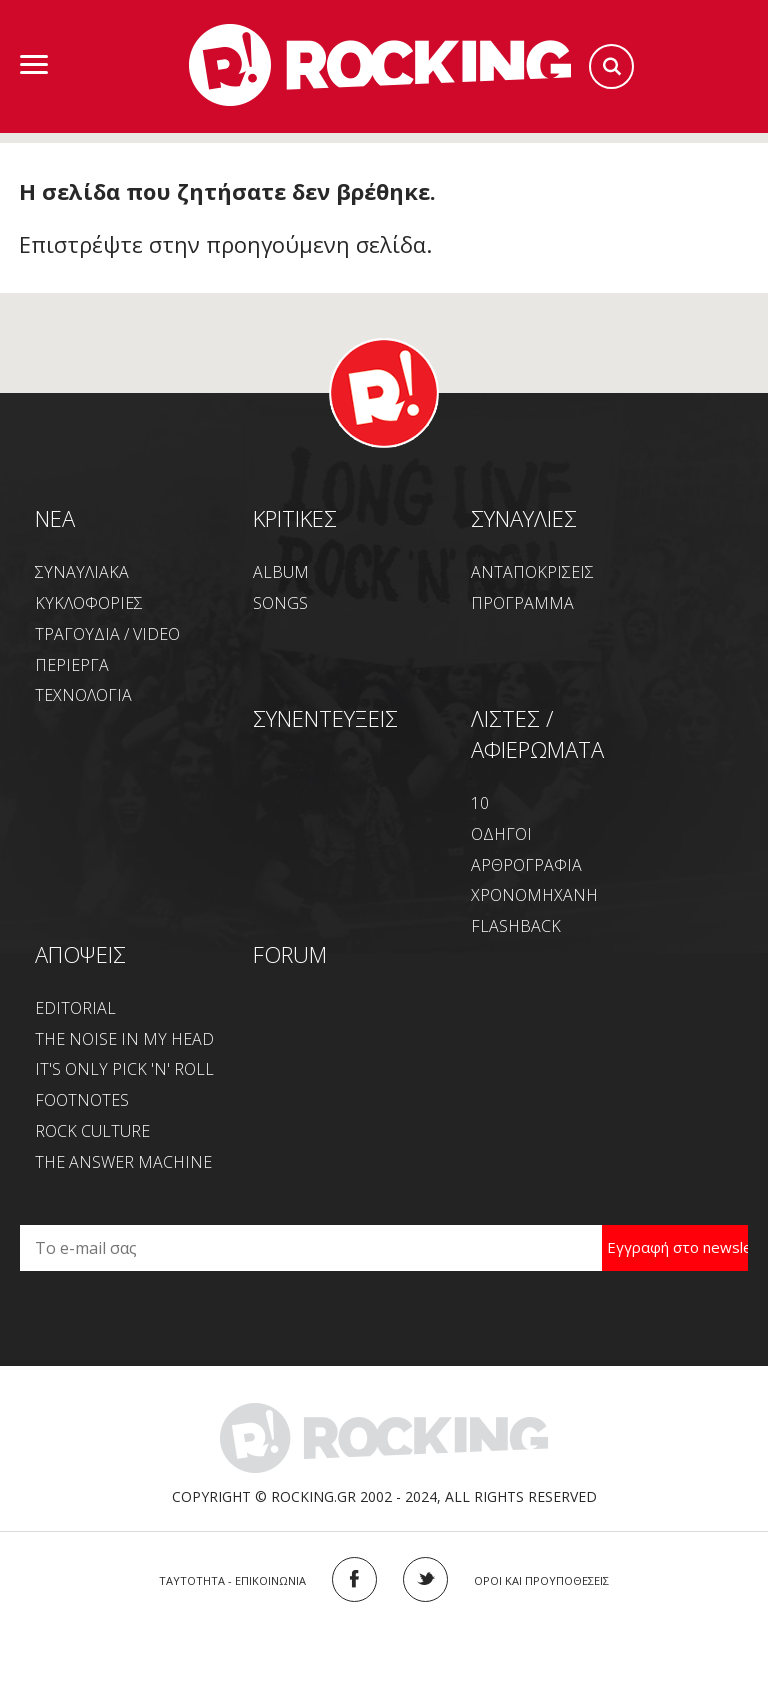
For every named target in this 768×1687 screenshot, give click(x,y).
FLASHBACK (516, 926)
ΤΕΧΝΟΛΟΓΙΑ (83, 695)
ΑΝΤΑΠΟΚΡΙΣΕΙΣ (532, 572)
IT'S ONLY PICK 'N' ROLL (124, 1069)
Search (611, 66)
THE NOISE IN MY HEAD (124, 1039)
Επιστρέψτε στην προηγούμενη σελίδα (222, 244)
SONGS (280, 603)
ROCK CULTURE (92, 1131)
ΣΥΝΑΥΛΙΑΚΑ (82, 572)
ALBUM (281, 572)
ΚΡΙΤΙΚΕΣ (295, 518)
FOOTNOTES (82, 1100)
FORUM (290, 954)
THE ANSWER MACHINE (123, 1162)
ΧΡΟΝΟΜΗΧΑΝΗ (534, 895)
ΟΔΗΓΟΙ (501, 834)
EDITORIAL (75, 1008)
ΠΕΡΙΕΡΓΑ (72, 665)
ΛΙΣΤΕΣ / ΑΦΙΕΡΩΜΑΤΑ (537, 733)
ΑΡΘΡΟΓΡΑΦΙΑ (526, 865)
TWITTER (425, 1579)
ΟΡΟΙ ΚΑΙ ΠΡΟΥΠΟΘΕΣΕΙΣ (541, 1580)
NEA (55, 518)
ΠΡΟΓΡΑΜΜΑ (522, 603)
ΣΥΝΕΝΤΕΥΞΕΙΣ (325, 718)
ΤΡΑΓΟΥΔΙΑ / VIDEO (107, 634)
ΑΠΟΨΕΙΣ (80, 954)
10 (480, 803)
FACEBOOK (354, 1579)
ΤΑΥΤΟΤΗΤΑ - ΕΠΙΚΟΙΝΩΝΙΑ (232, 1580)
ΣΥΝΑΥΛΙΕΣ (524, 518)
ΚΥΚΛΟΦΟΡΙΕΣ (89, 603)
